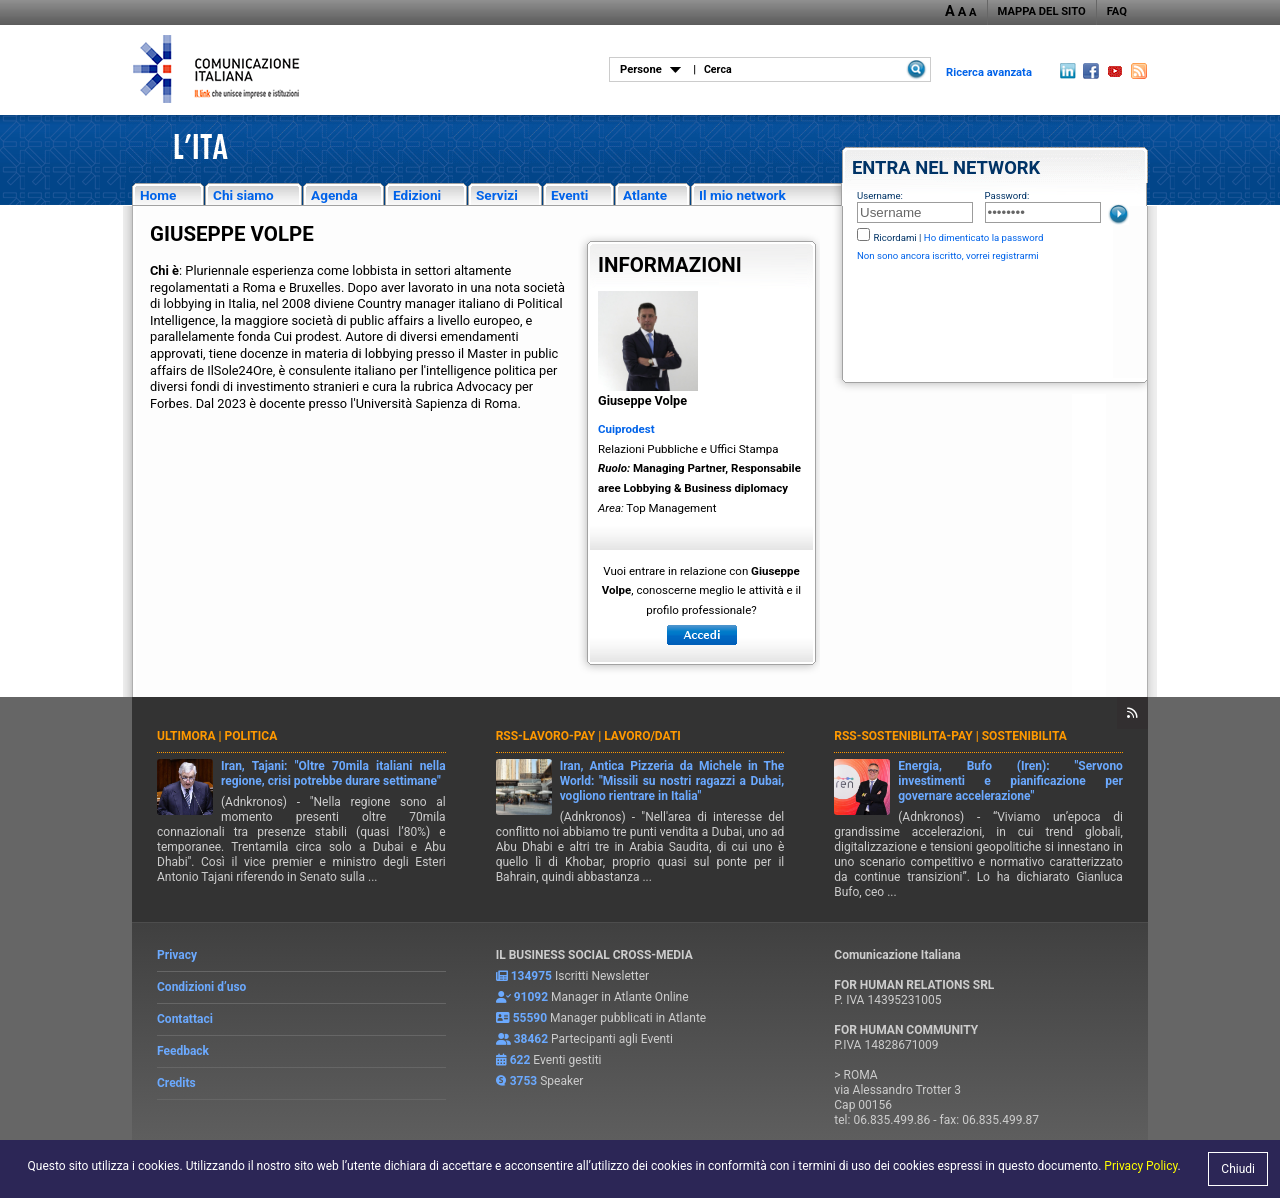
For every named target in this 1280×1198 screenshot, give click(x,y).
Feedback (183, 1051)
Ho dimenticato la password (984, 237)
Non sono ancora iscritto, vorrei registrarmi (948, 255)
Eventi (569, 195)
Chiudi (1238, 1169)
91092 (531, 997)
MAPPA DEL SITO (1042, 11)
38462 (531, 1039)
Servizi (497, 195)
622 (520, 1060)
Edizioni (417, 195)
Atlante (645, 195)
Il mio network (742, 195)
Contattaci (185, 1019)
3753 (524, 1081)
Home (158, 195)
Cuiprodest (626, 429)
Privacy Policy (1140, 1166)
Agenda (334, 195)
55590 (530, 1018)
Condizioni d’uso (201, 987)
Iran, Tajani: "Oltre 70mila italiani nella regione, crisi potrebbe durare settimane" (333, 773)
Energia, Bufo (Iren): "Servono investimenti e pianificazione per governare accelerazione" (1010, 781)
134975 (531, 976)
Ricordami (894, 237)
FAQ (1117, 11)
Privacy (177, 955)
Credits (176, 1083)
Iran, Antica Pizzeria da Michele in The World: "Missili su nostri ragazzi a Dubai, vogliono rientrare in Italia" (672, 781)
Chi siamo (243, 195)
